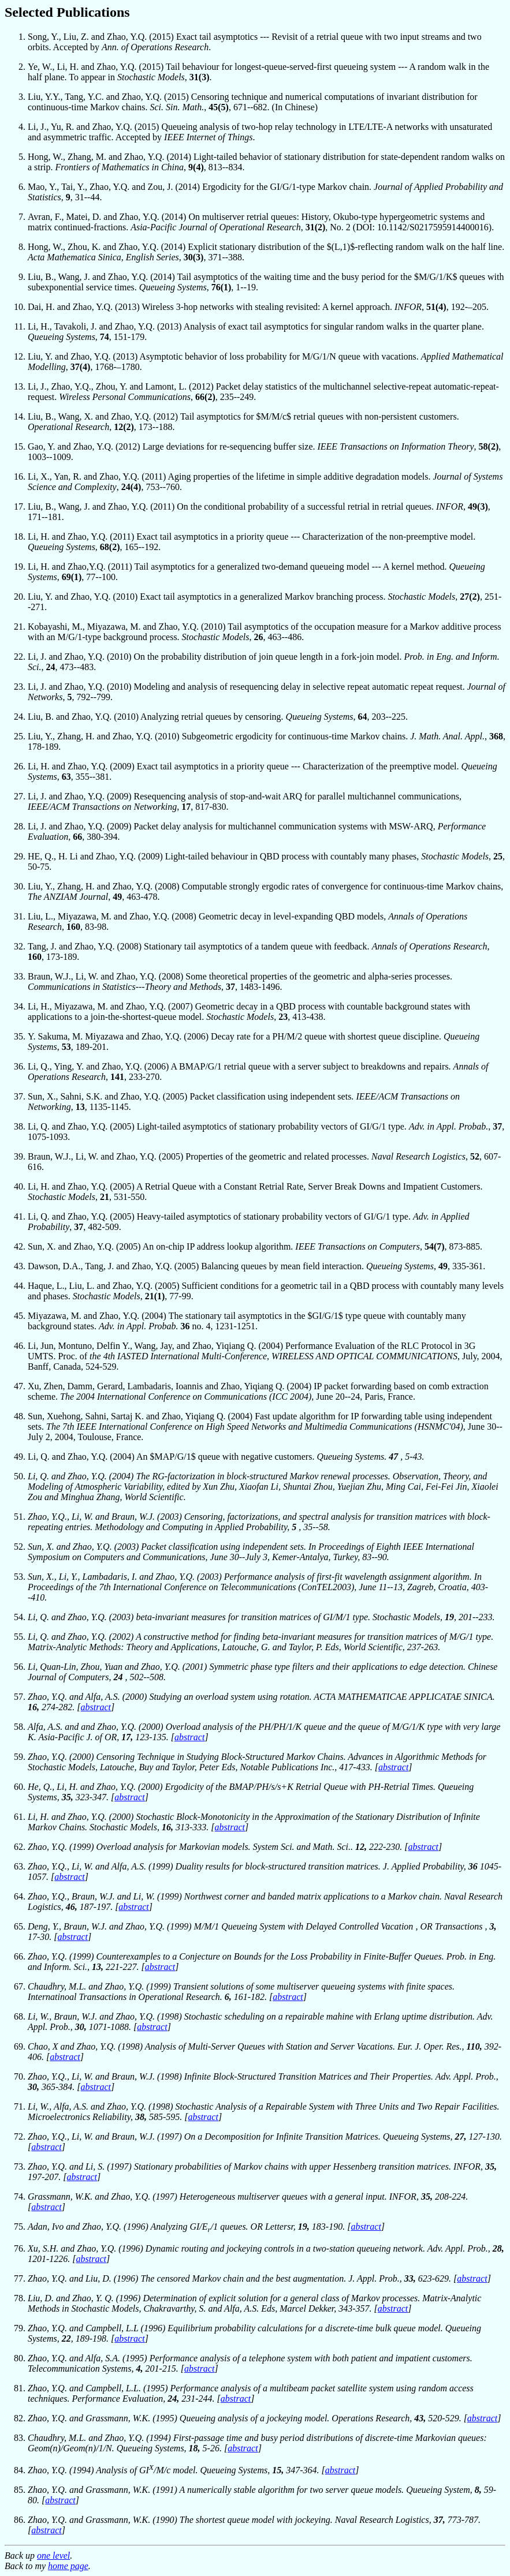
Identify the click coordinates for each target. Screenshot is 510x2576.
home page (68, 2566)
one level (53, 2555)
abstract (96, 1707)
